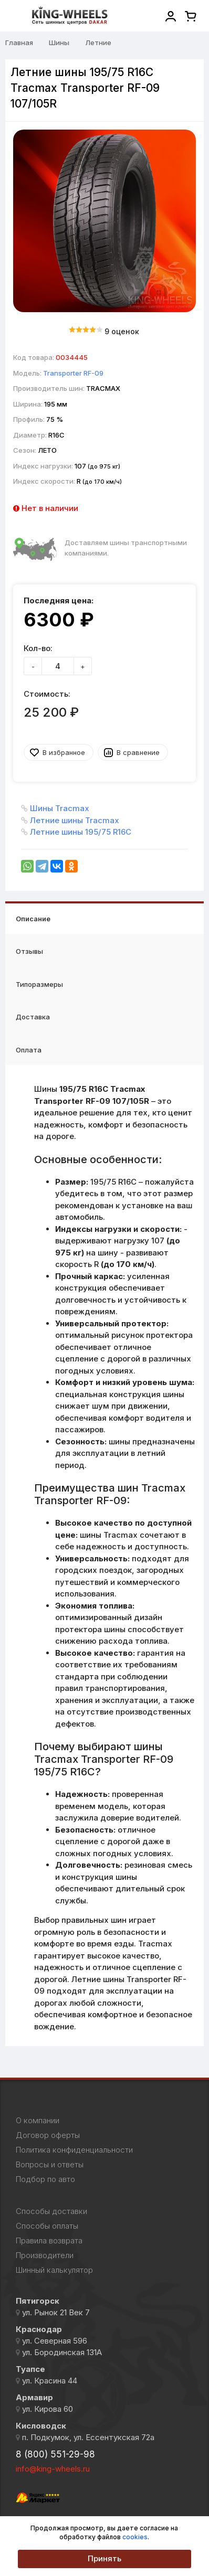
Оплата (28, 1050)
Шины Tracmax (59, 808)
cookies (135, 2537)
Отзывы (29, 951)
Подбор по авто (45, 2179)
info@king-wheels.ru (53, 2469)
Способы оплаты (47, 2226)
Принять (104, 2558)
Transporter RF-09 (73, 373)
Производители (45, 2255)
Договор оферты (48, 2135)
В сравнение (138, 752)
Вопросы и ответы (49, 2164)
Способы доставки (51, 2211)
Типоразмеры (39, 984)
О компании (37, 2120)
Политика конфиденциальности (74, 2150)
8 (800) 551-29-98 (55, 2454)
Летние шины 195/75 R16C (80, 832)
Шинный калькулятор (54, 2270)
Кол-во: (38, 648)
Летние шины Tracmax (74, 820)
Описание (33, 918)
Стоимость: (47, 694)
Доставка (33, 1017)
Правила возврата (49, 2241)
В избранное (64, 752)
